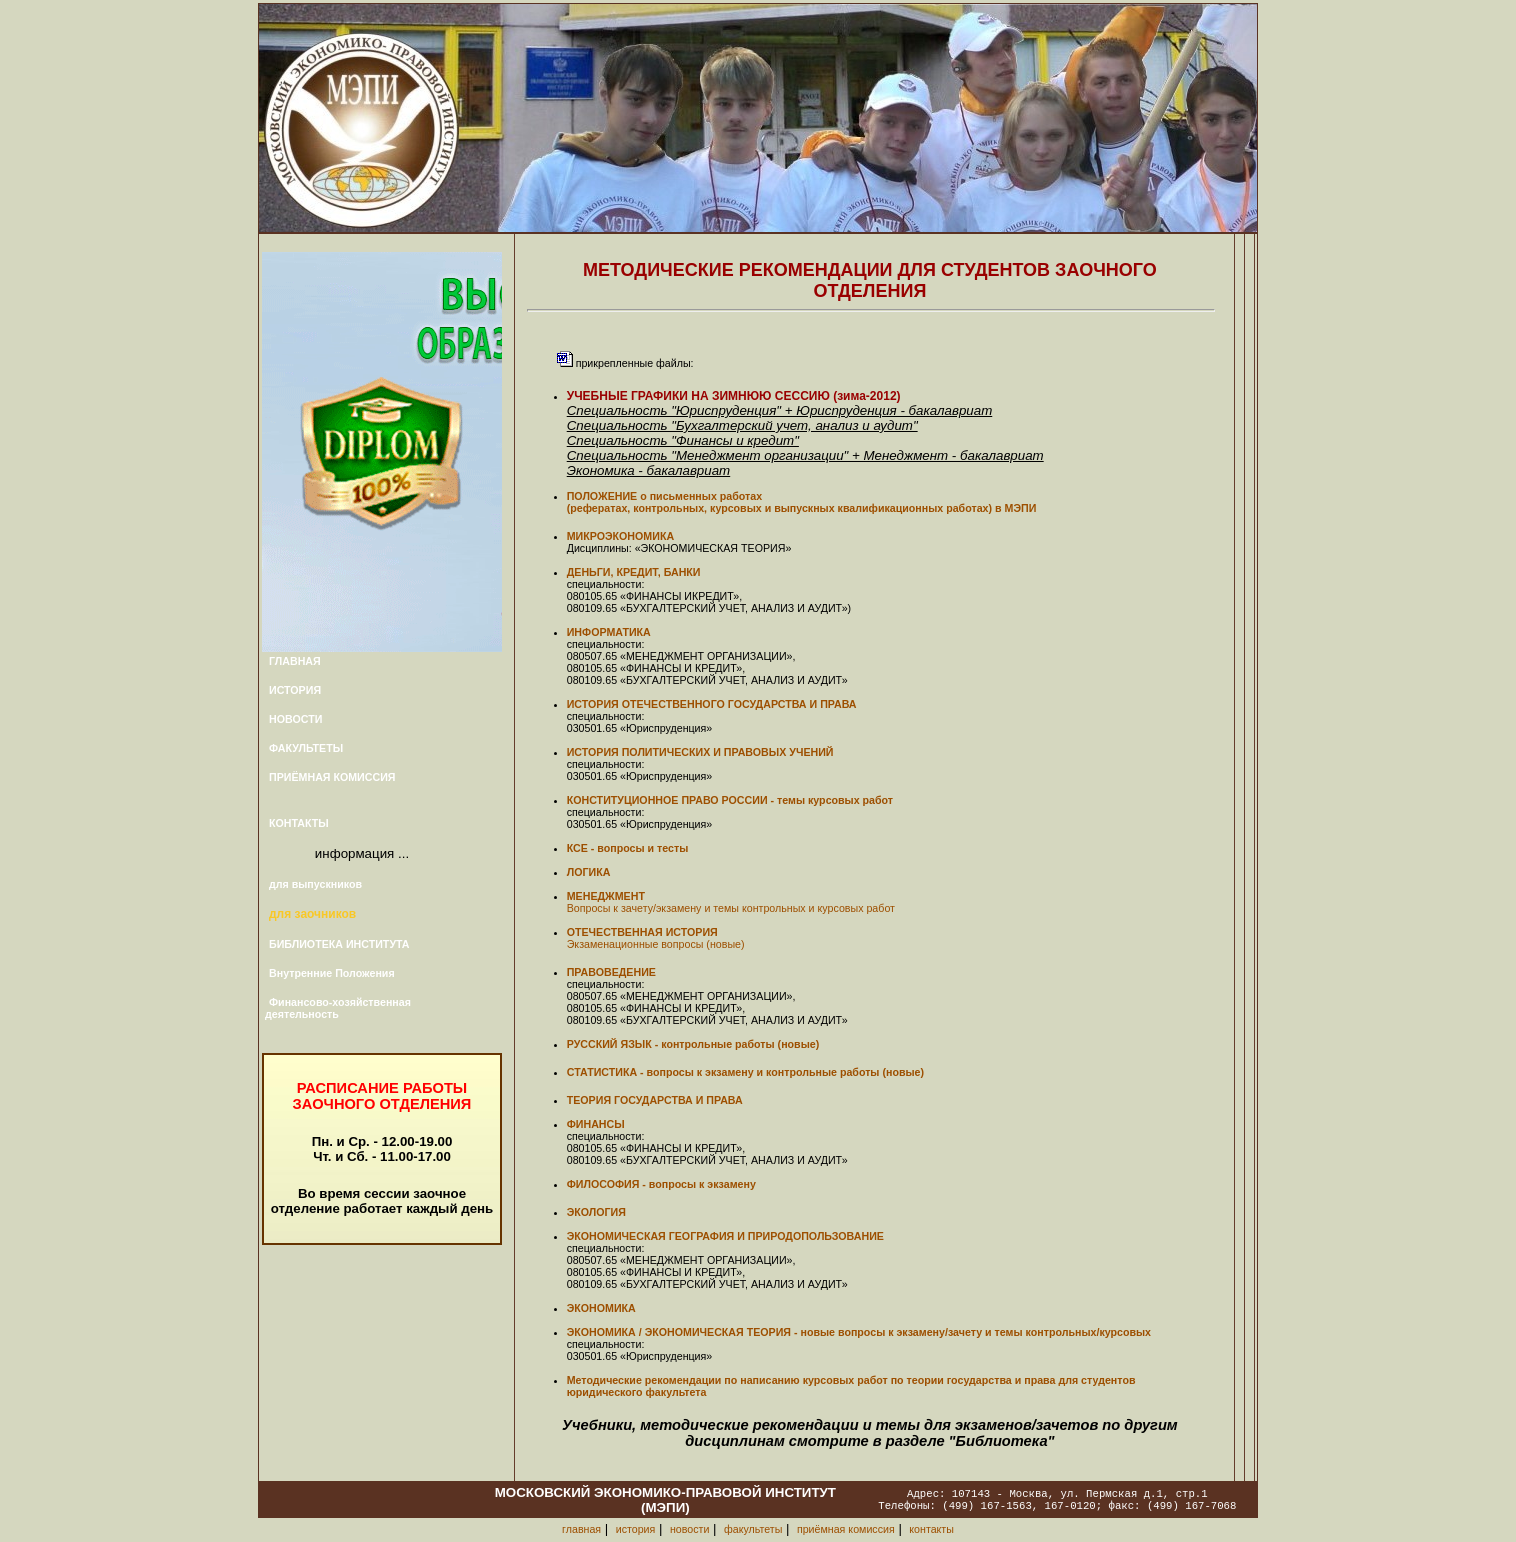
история (636, 1529)
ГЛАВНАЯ (295, 661)
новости (689, 1529)
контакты (931, 1529)
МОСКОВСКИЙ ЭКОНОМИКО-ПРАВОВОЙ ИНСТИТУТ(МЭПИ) (665, 1500)
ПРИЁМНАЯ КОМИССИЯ (332, 777)
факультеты (753, 1529)
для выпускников (315, 884)
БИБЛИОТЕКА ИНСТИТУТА (339, 944)
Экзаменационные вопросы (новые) (656, 944)
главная (581, 1529)
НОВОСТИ (295, 719)
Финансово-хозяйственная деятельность (338, 1008)
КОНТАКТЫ (299, 823)
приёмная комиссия (846, 1529)
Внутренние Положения (332, 973)
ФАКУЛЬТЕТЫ (306, 748)
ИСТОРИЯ (295, 690)
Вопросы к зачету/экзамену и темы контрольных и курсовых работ (731, 908)
